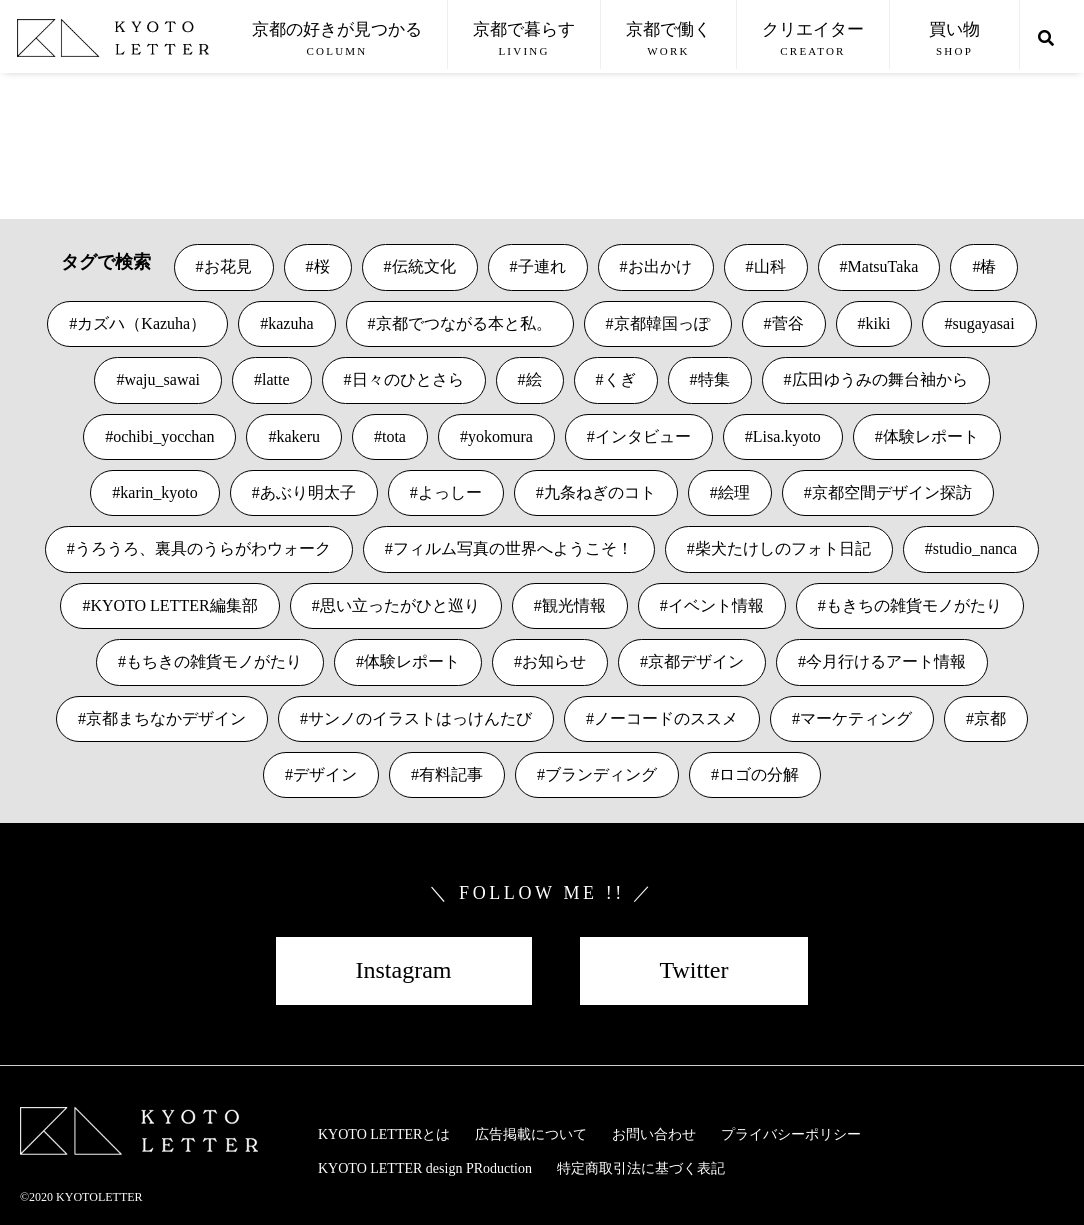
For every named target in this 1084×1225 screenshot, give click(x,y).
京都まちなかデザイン (166, 718)
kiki (878, 323)
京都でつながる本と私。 (464, 323)
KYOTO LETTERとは (384, 1134)
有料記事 (451, 774)
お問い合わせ (654, 1134)
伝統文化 (424, 266)
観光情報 (574, 605)
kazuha (290, 323)
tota (394, 436)
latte (276, 379)
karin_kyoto (158, 492)
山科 (770, 266)
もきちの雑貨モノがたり (914, 605)
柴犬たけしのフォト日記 (783, 548)
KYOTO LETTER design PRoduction (425, 1168)
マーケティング (856, 718)
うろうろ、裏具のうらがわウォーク (203, 548)
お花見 (228, 266)
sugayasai (983, 323)
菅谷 (788, 323)
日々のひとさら (408, 379)
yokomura (500, 436)
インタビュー (643, 436)
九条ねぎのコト (600, 492)
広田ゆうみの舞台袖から (880, 379)
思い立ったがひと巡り (400, 605)
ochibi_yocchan (163, 436)
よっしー (450, 492)
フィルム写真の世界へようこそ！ (513, 548)
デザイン (325, 774)
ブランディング (601, 774)
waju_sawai (162, 379)
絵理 (734, 492)
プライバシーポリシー (791, 1134)
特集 (714, 379)
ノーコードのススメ (666, 718)
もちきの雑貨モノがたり (214, 661)
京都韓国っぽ (662, 323)
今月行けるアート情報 (886, 661)
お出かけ (660, 266)
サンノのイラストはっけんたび (420, 718)
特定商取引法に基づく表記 (641, 1168)
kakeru (298, 436)
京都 (990, 718)
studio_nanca (975, 548)
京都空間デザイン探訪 (892, 492)
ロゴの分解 (759, 774)
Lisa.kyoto (787, 436)
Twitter (694, 970)
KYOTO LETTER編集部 (173, 605)
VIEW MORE (66, 149)
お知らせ (554, 661)
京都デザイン (696, 661)
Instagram (404, 970)
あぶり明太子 (308, 492)
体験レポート (931, 436)
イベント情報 (716, 605)
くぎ (620, 379)
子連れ (542, 266)
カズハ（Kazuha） (141, 323)
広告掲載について (531, 1134)
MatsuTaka (883, 266)
